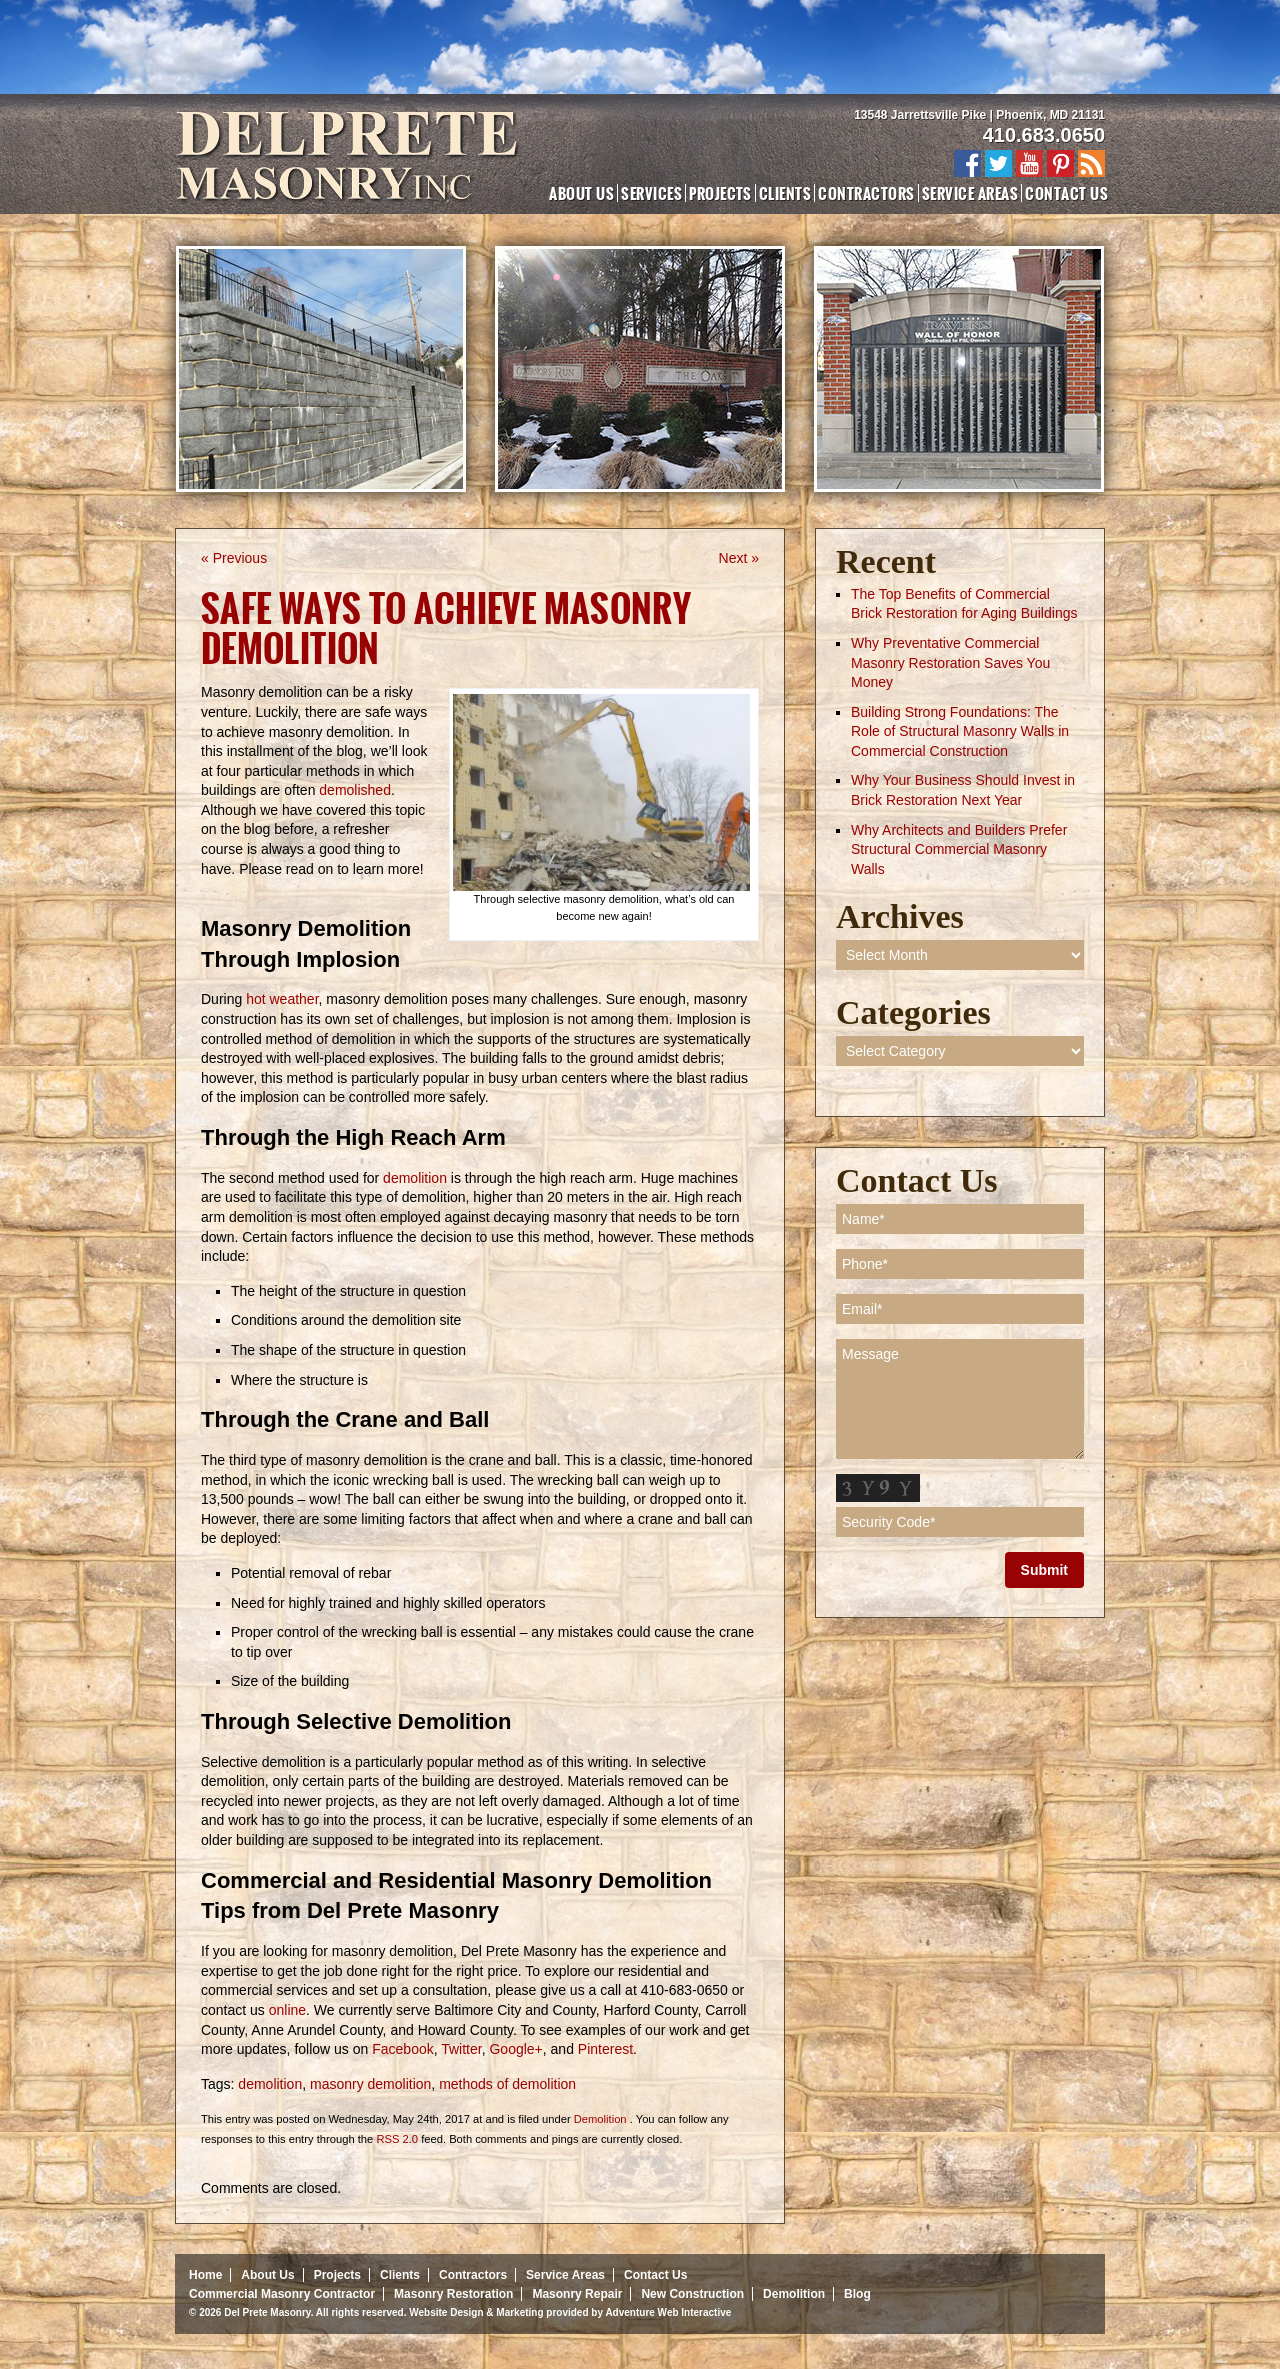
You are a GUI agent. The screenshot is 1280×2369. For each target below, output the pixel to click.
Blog (857, 2294)
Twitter (460, 2049)
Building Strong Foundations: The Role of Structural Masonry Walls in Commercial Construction (960, 731)
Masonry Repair (577, 2294)
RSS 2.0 (397, 2139)
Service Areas (970, 193)
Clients (785, 193)
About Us (581, 193)
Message (960, 1399)
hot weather (282, 999)
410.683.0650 (1044, 135)
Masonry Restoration (453, 2294)
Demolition (600, 2119)
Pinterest (603, 2049)
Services (651, 193)
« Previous (234, 558)
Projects (720, 193)
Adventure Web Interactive (668, 2312)
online (285, 2010)
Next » (739, 558)
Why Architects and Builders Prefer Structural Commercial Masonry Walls (959, 849)
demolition (417, 1178)
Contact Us (1066, 193)
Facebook (400, 2049)
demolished (355, 790)
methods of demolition (507, 2084)
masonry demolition (370, 2084)
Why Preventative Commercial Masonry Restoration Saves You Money (950, 662)
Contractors (866, 193)
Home (205, 2275)
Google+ (514, 2049)
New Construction (692, 2294)
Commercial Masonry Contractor (282, 2294)
